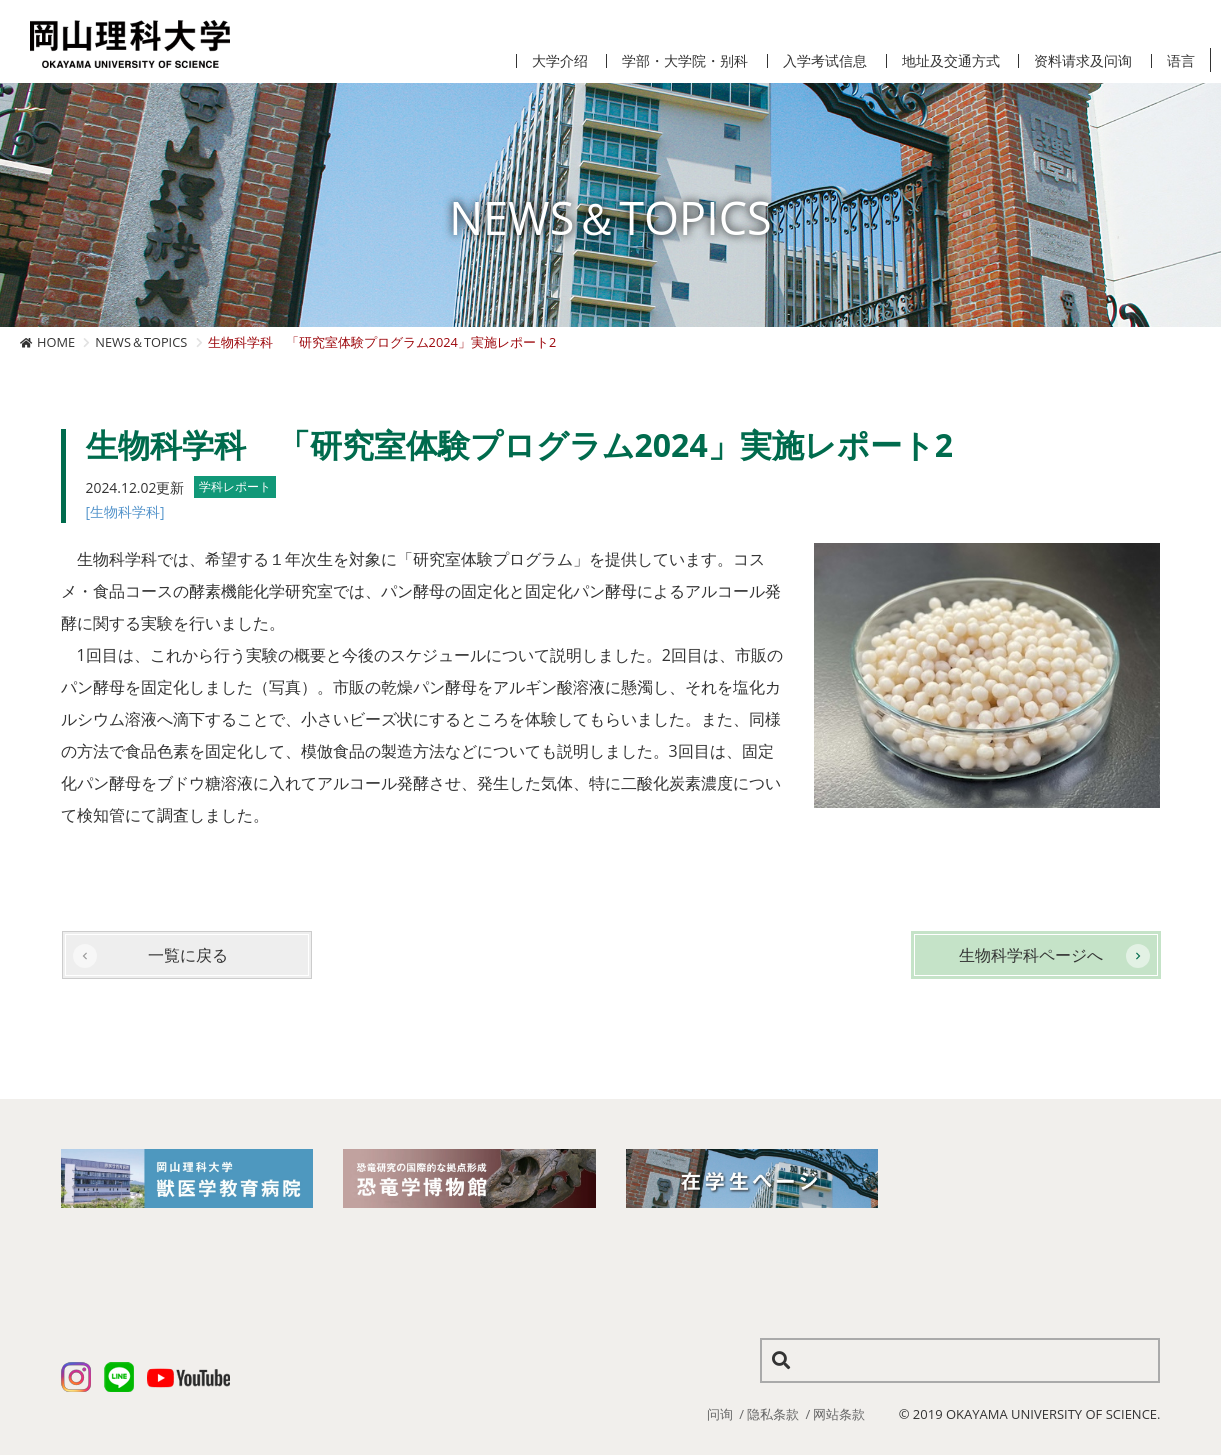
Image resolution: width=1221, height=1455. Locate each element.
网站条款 (839, 1414)
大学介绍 (560, 61)
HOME (56, 342)
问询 (720, 1414)
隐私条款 (773, 1414)
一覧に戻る (188, 955)
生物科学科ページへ (1031, 955)
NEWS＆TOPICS (141, 342)
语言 (1181, 61)
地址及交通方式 (951, 61)
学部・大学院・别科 (685, 61)
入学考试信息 (825, 61)
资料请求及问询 (1083, 61)
